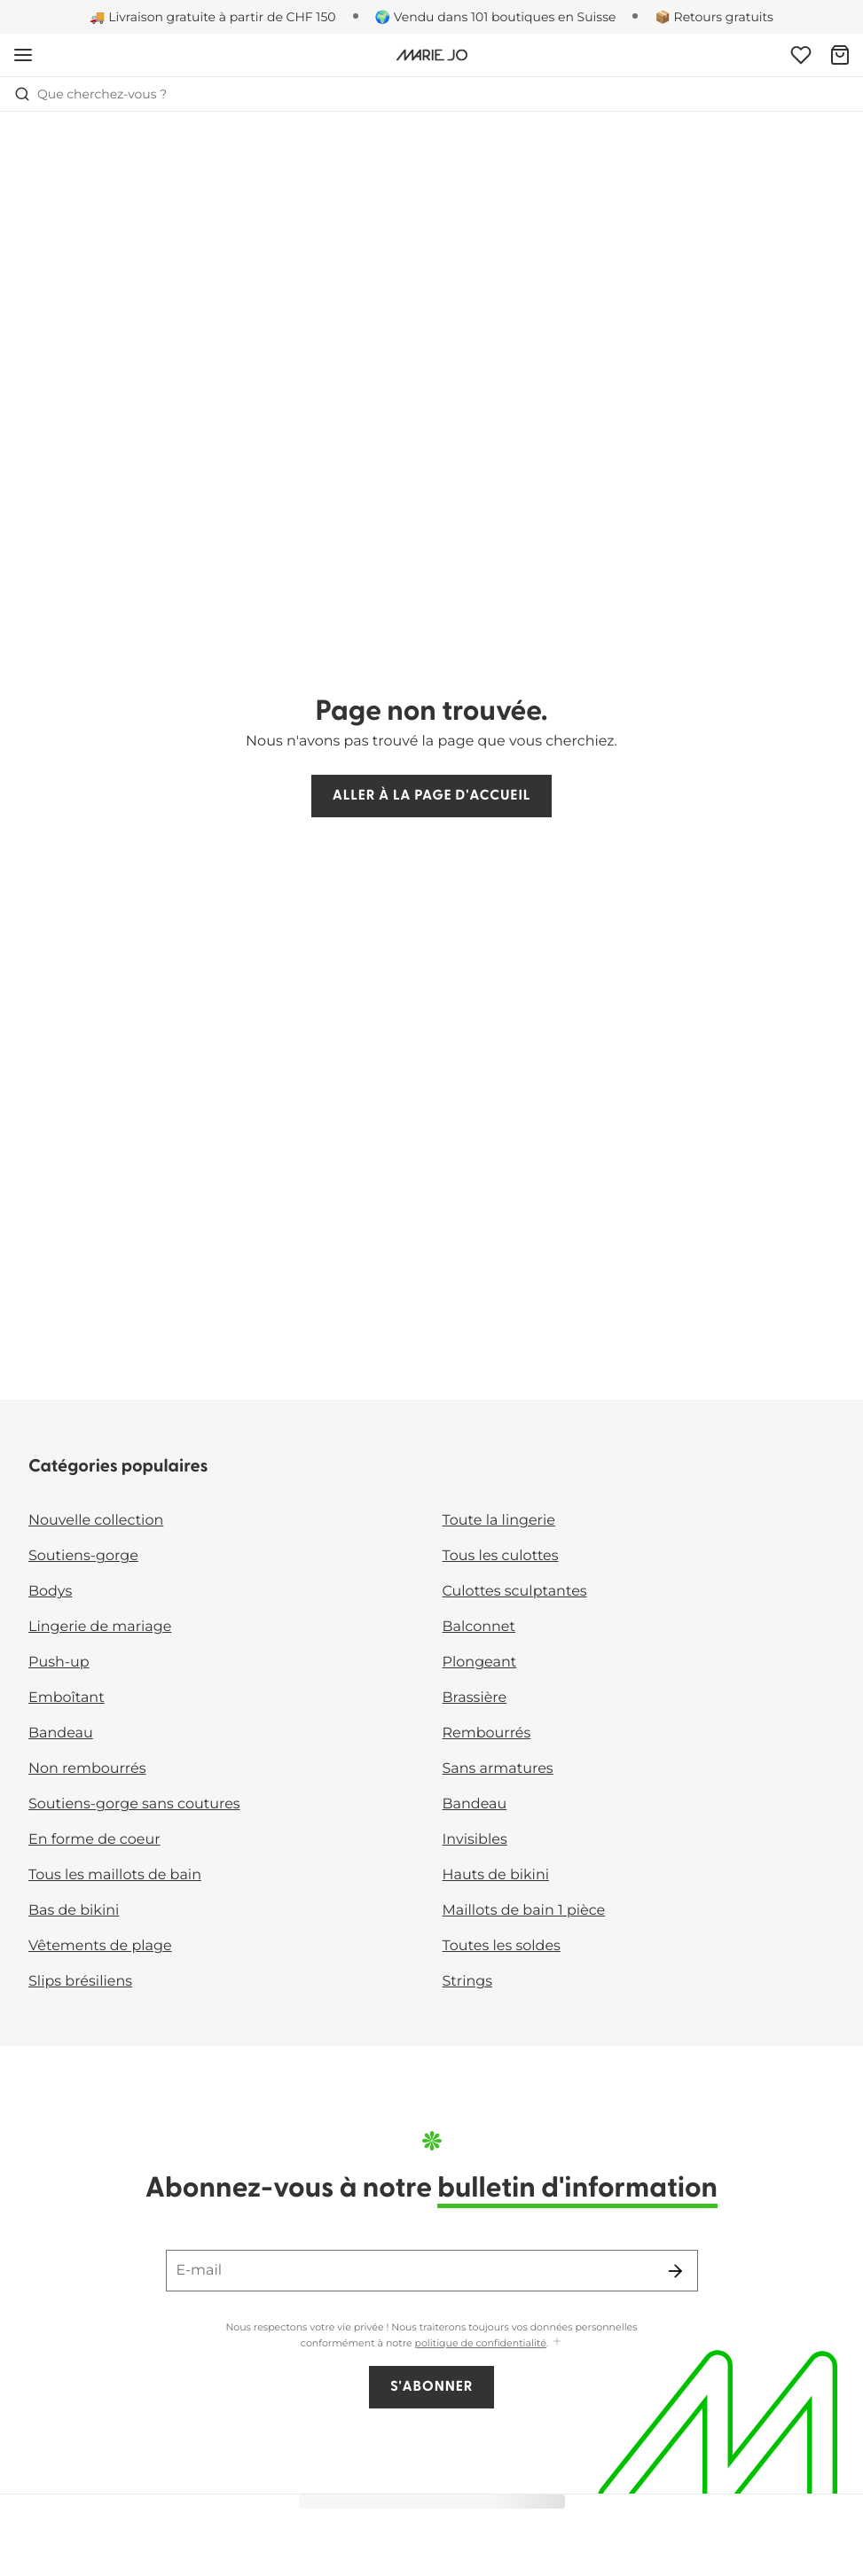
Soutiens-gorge (83, 1556)
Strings (468, 1981)
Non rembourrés (87, 1768)
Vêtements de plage (100, 1946)
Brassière (475, 1698)
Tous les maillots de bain (114, 1875)
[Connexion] (800, 54)
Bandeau (60, 1733)
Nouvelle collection (95, 1520)
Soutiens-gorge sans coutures (134, 1804)
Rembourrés (487, 1733)
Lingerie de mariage (99, 1627)
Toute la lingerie (499, 1520)
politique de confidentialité (480, 2343)
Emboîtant (66, 1698)
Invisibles (475, 1839)
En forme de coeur (94, 1839)
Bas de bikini (73, 1910)
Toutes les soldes (502, 1946)
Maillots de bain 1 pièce (524, 1910)
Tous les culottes (501, 1556)
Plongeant (480, 1662)
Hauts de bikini (496, 1875)
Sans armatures (498, 1768)
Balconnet (479, 1627)
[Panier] (839, 54)
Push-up (59, 1662)
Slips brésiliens (80, 1981)
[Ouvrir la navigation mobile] (23, 54)
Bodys (50, 1591)
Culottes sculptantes (515, 1591)
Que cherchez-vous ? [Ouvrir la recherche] (90, 94)
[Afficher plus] (557, 2342)
